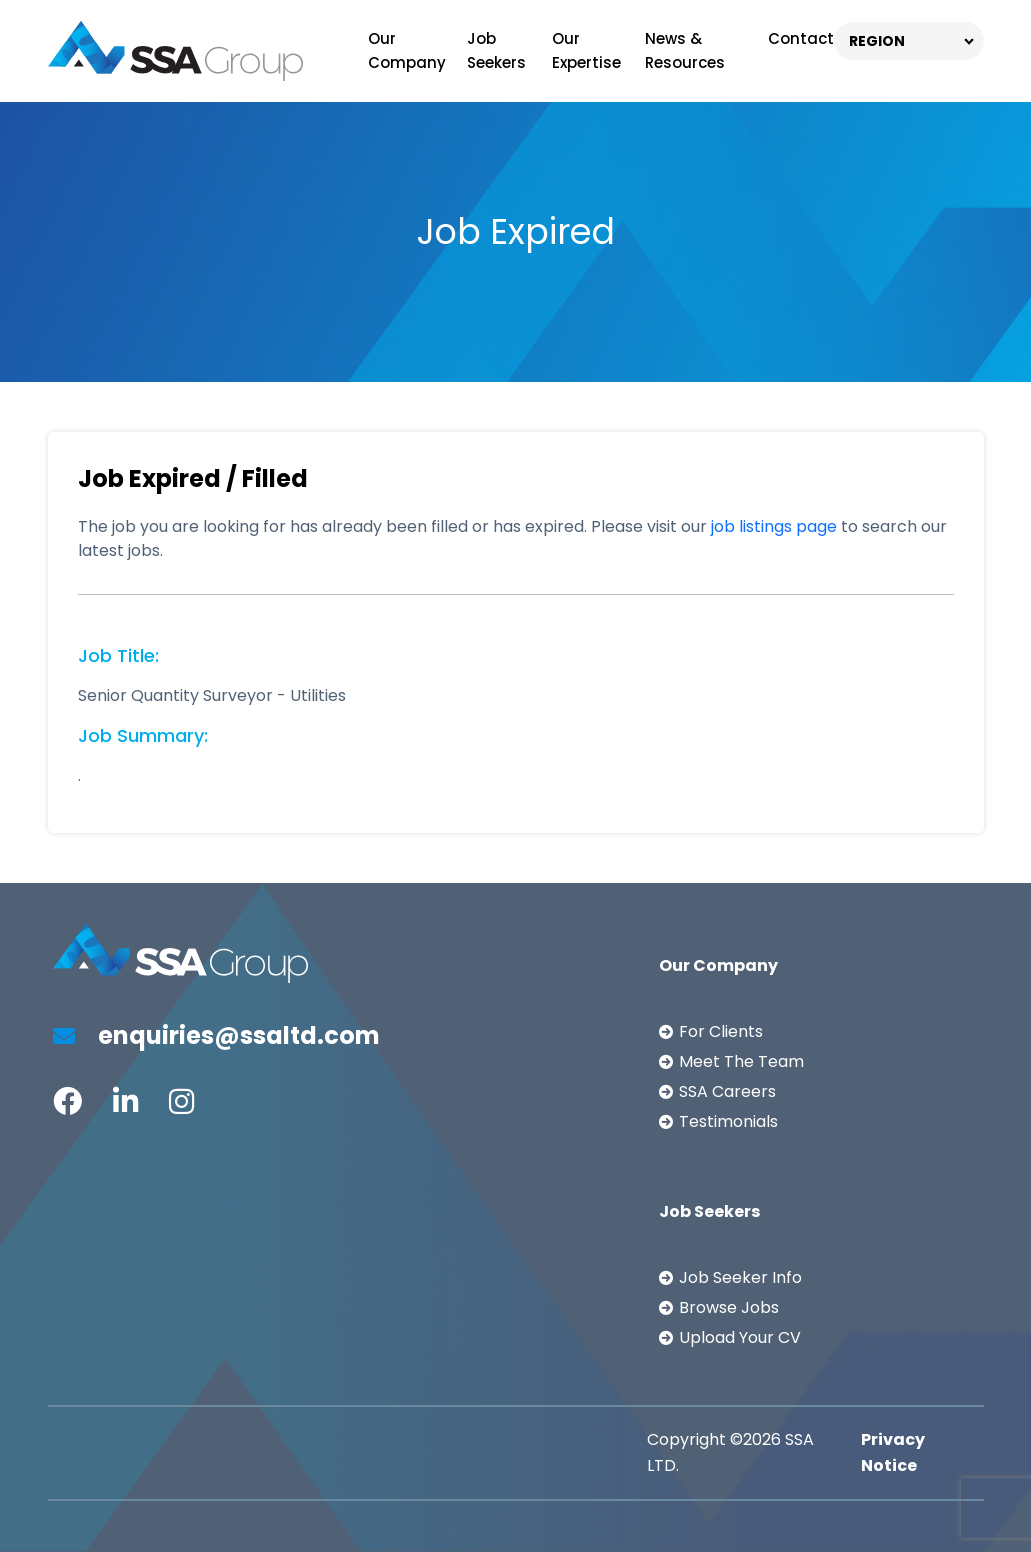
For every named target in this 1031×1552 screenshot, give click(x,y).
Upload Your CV (740, 1337)
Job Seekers (496, 50)
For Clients (721, 1031)
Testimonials (728, 1121)
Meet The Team (741, 1061)
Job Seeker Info (740, 1277)
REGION (877, 41)
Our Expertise (586, 50)
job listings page (774, 526)
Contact (801, 38)
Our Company (407, 50)
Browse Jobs (729, 1307)
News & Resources (685, 50)
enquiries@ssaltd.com (216, 1035)
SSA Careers (727, 1091)
